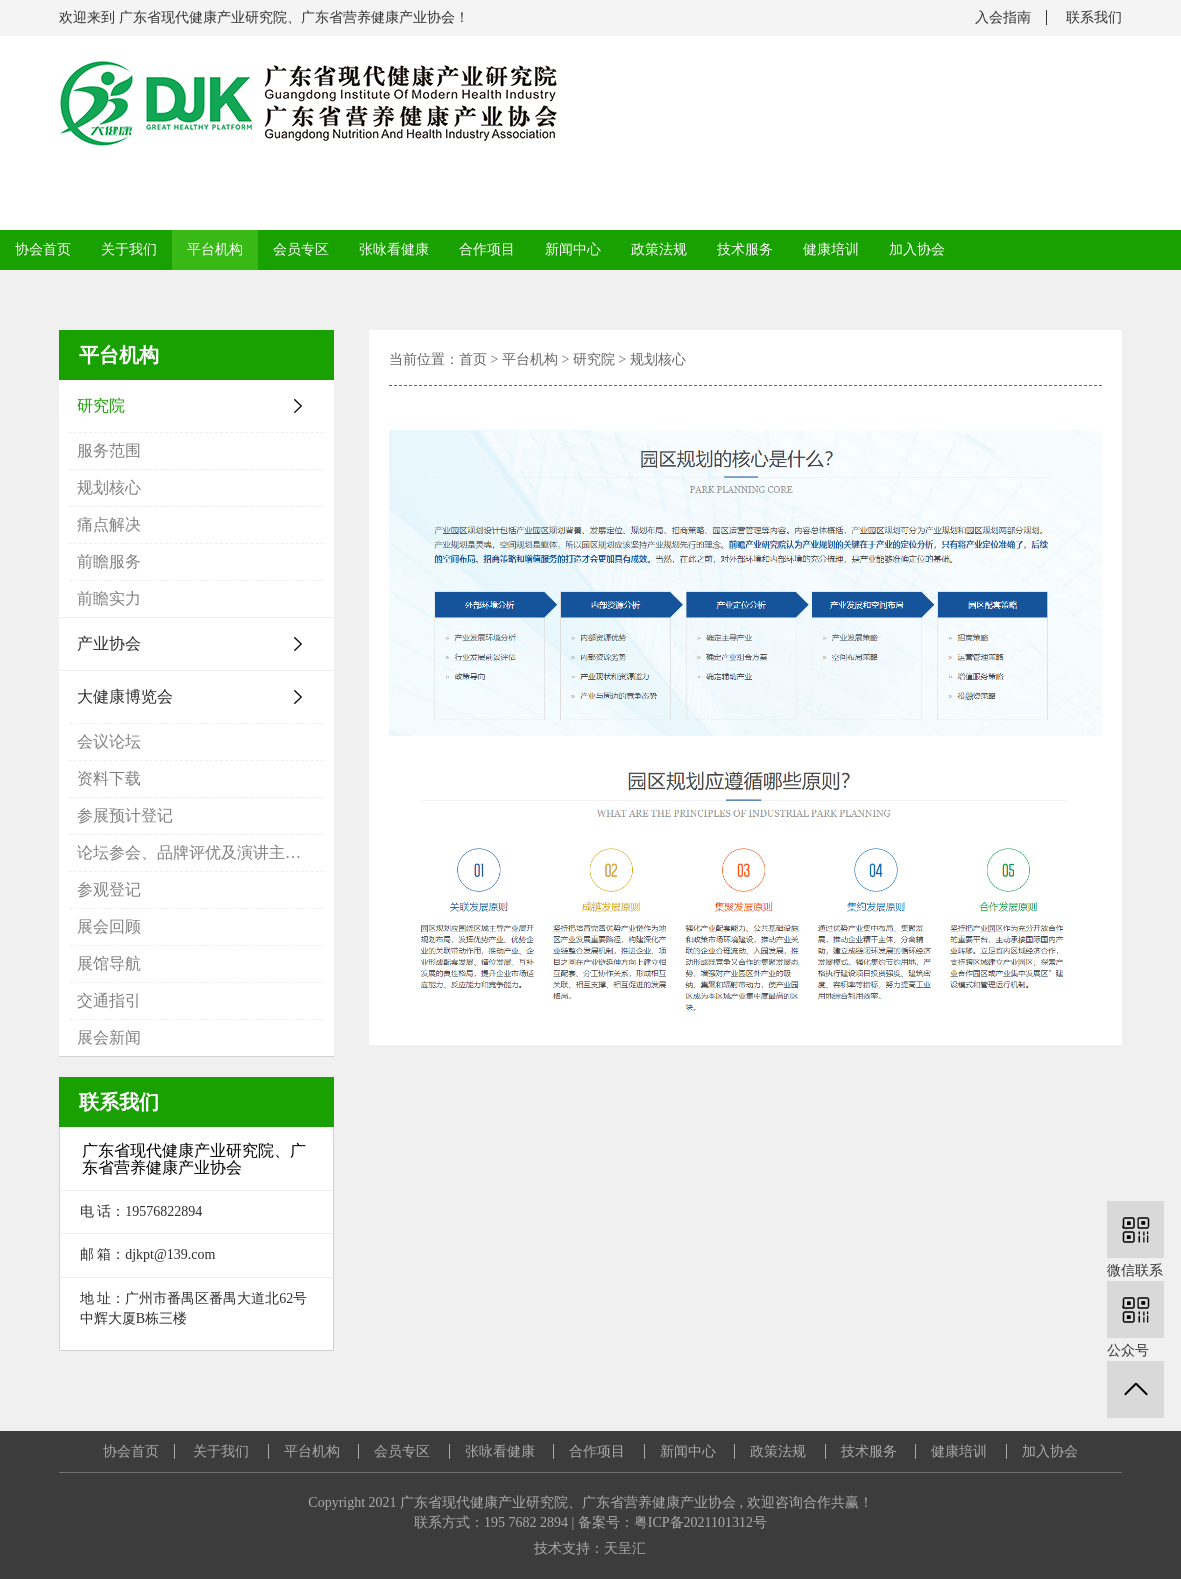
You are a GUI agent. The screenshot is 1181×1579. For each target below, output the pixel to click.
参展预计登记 (125, 815)
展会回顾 (109, 926)
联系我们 (1094, 17)
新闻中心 (573, 249)
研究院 (101, 405)
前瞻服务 (109, 561)
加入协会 (917, 249)
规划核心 (109, 487)
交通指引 (109, 1000)
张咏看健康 (394, 249)
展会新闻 (109, 1037)
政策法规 (659, 249)
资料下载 (109, 778)
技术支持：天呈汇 (590, 1548)
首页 (473, 359)
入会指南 (1003, 17)
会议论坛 (109, 741)
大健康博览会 (125, 696)
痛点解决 (109, 524)
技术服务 (745, 249)
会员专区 (301, 249)
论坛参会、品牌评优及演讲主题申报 (200, 852)
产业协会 (109, 643)
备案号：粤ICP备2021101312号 (672, 1522)
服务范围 (109, 450)
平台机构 (215, 249)
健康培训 (831, 249)
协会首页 (43, 249)
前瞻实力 (109, 598)
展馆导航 (109, 963)
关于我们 (129, 249)
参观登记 (109, 889)
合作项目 (487, 249)
